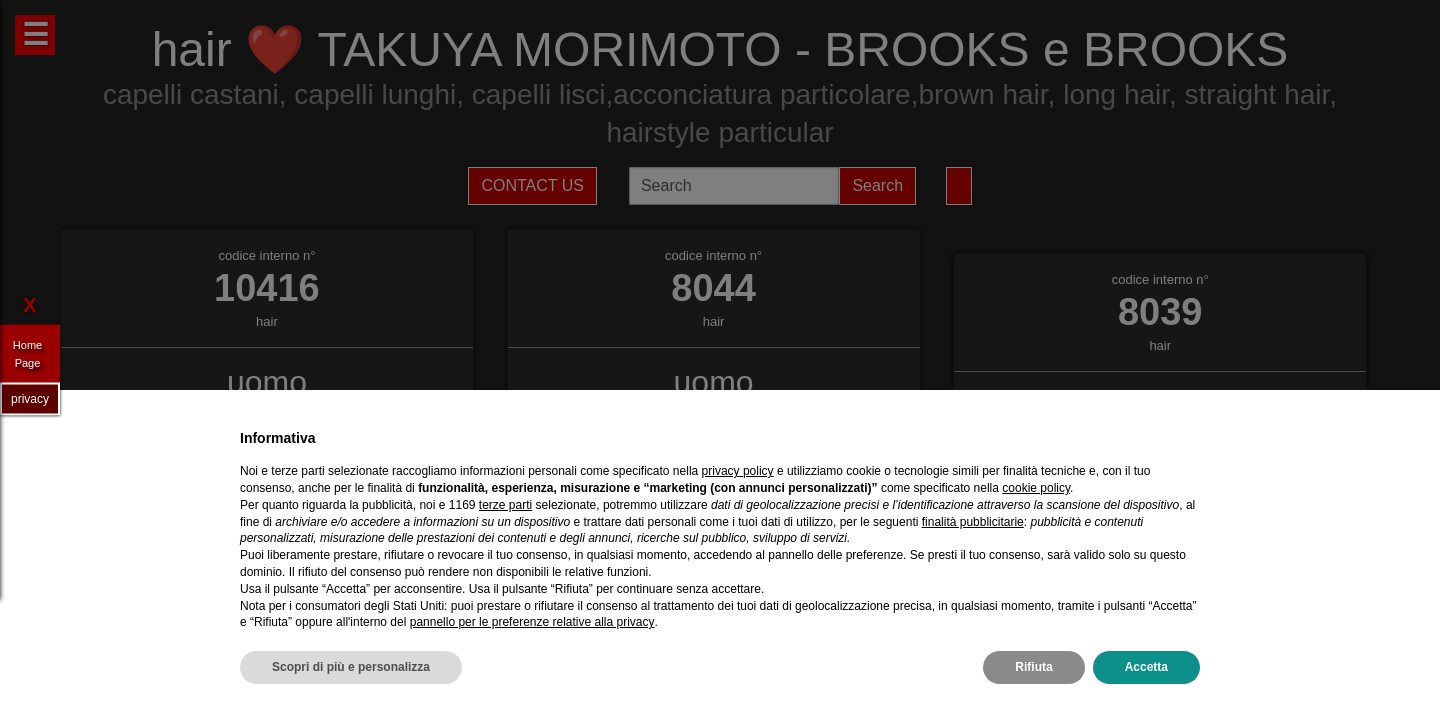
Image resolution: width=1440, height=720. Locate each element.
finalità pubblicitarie (973, 522)
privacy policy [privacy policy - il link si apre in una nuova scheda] (738, 471)
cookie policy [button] (1036, 488)
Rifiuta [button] (1033, 667)
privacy (30, 398)
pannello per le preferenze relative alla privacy (532, 622)
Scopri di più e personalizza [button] (351, 667)
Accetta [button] (1146, 667)
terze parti (505, 505)
